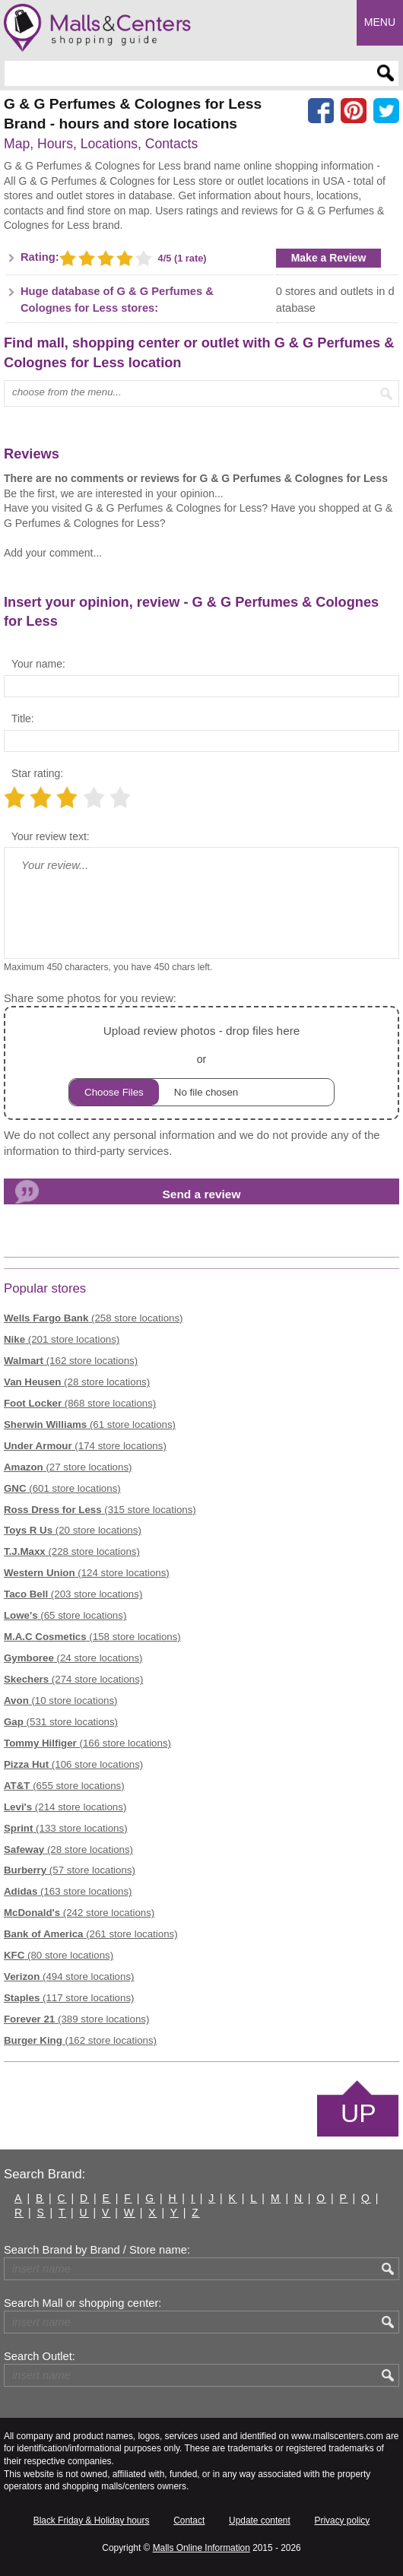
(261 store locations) (91, 1934)
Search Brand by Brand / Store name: (97, 2250)
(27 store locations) (68, 1467)
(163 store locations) (68, 1891)
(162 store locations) (71, 1360)
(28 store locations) (77, 1382)
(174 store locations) (85, 1445)
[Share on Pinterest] (354, 111)
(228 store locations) (72, 1551)
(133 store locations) (66, 1828)
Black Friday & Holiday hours (91, 2520)
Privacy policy (342, 2520)
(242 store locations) (79, 1912)
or (201, 1063)
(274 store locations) (73, 1679)
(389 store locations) (76, 2019)
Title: (22, 718)
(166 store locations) (87, 1743)
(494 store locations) (69, 1976)
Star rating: (37, 773)
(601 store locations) (62, 1488)
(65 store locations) (65, 1615)
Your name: (38, 664)
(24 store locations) (73, 1658)
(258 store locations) (93, 1318)
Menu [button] (379, 22)
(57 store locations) (69, 1870)
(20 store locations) (72, 1530)
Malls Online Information (201, 2548)
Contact (189, 2520)
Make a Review (329, 258)
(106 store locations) (73, 1764)
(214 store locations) (65, 1807)
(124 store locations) (87, 1572)
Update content (259, 2520)
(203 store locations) (73, 1594)
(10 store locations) (61, 1700)
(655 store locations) (64, 1785)
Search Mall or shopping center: (82, 2303)
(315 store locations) (100, 1509)
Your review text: (50, 836)
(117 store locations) (69, 1997)
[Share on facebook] (321, 111)
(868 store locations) (80, 1403)
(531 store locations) (61, 1721)
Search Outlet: (39, 2356)
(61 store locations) (90, 1424)
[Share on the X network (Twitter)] (386, 111)
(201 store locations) (61, 1339)
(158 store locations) (92, 1636)
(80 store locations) (58, 1955)
